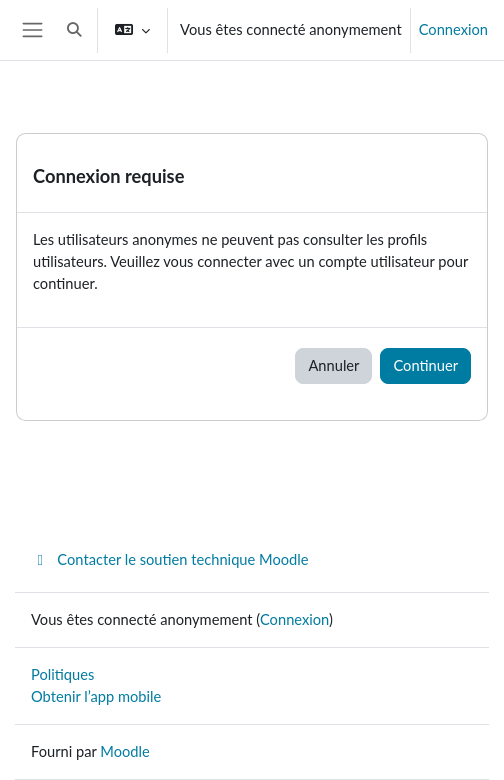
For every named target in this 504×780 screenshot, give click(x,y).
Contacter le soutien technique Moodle (170, 559)
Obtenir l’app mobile (96, 696)
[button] (74, 30)
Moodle (124, 751)
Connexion (453, 29)
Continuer (425, 365)
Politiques (62, 674)
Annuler (333, 365)
